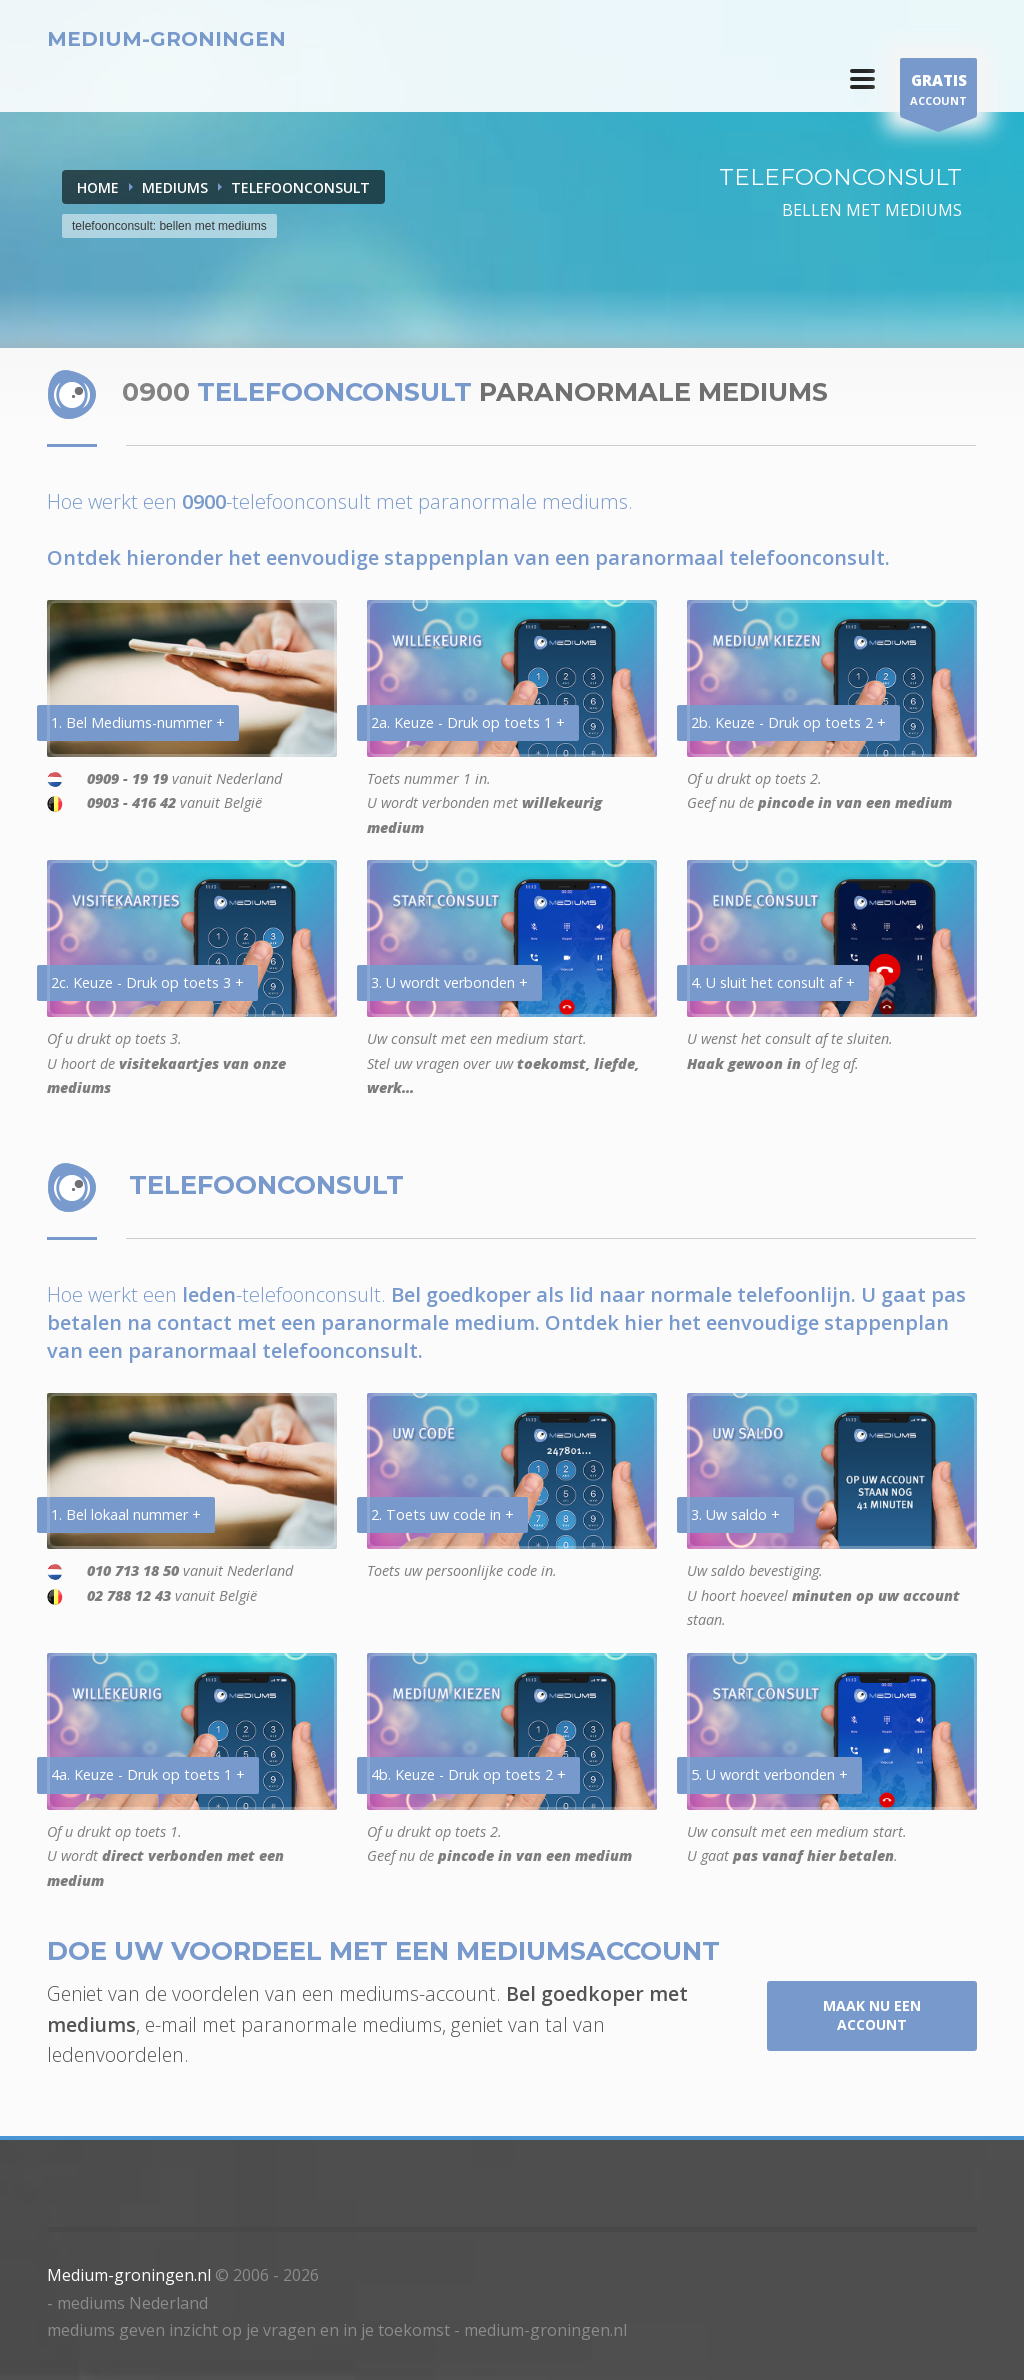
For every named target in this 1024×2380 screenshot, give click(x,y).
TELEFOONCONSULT (300, 187)
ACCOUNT (938, 92)
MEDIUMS (175, 187)
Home (98, 187)
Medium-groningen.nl (129, 2275)
